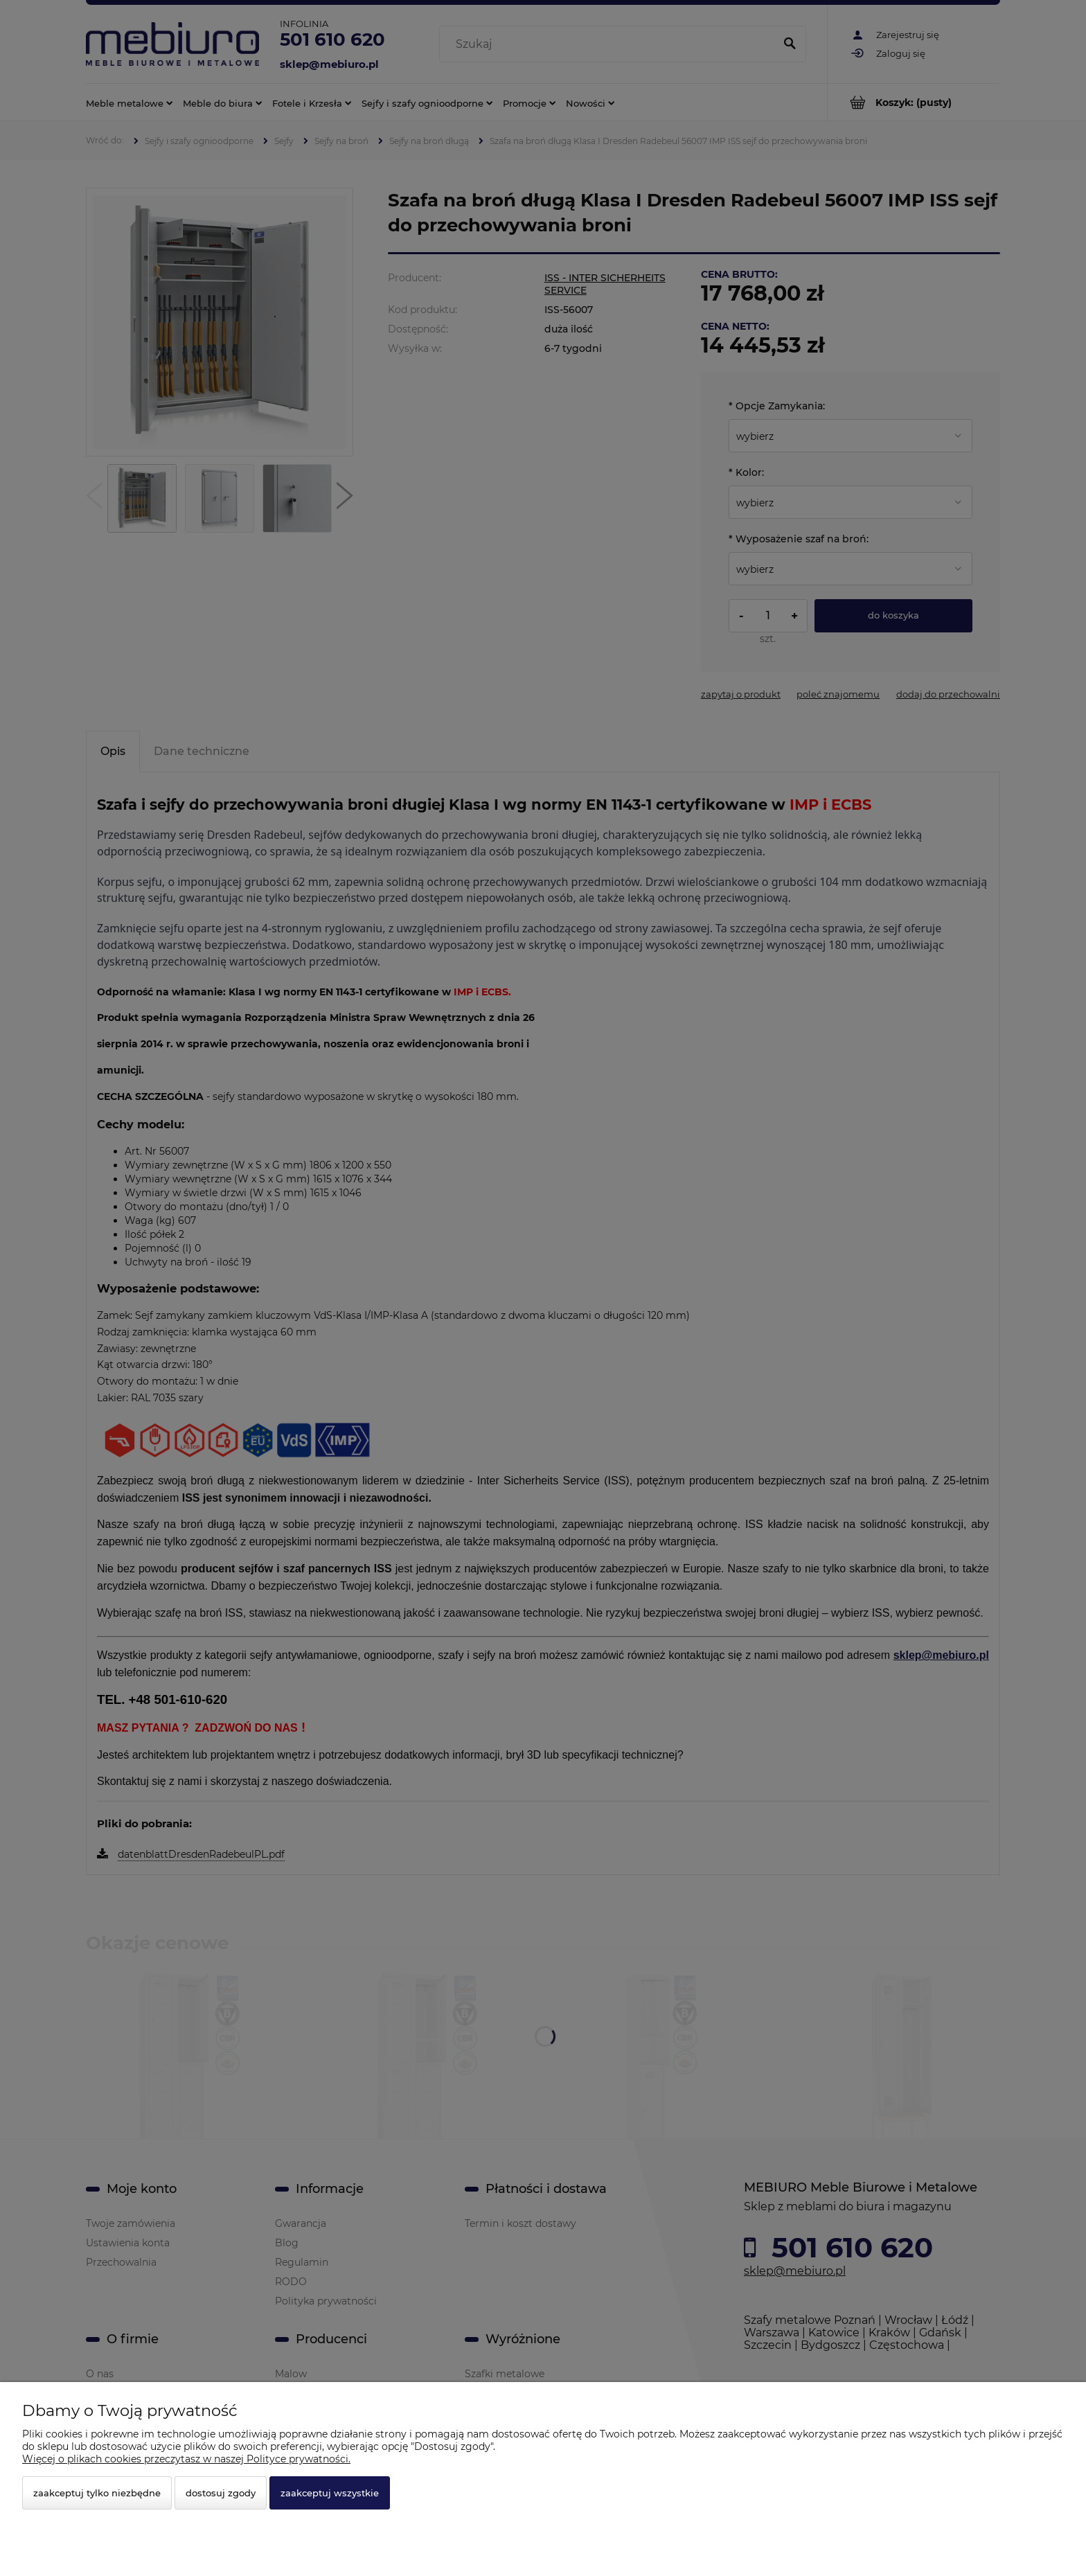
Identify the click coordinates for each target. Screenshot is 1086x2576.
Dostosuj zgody (221, 2492)
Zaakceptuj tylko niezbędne (97, 2492)
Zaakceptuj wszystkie (330, 2492)
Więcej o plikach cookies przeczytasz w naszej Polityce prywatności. (186, 2459)
